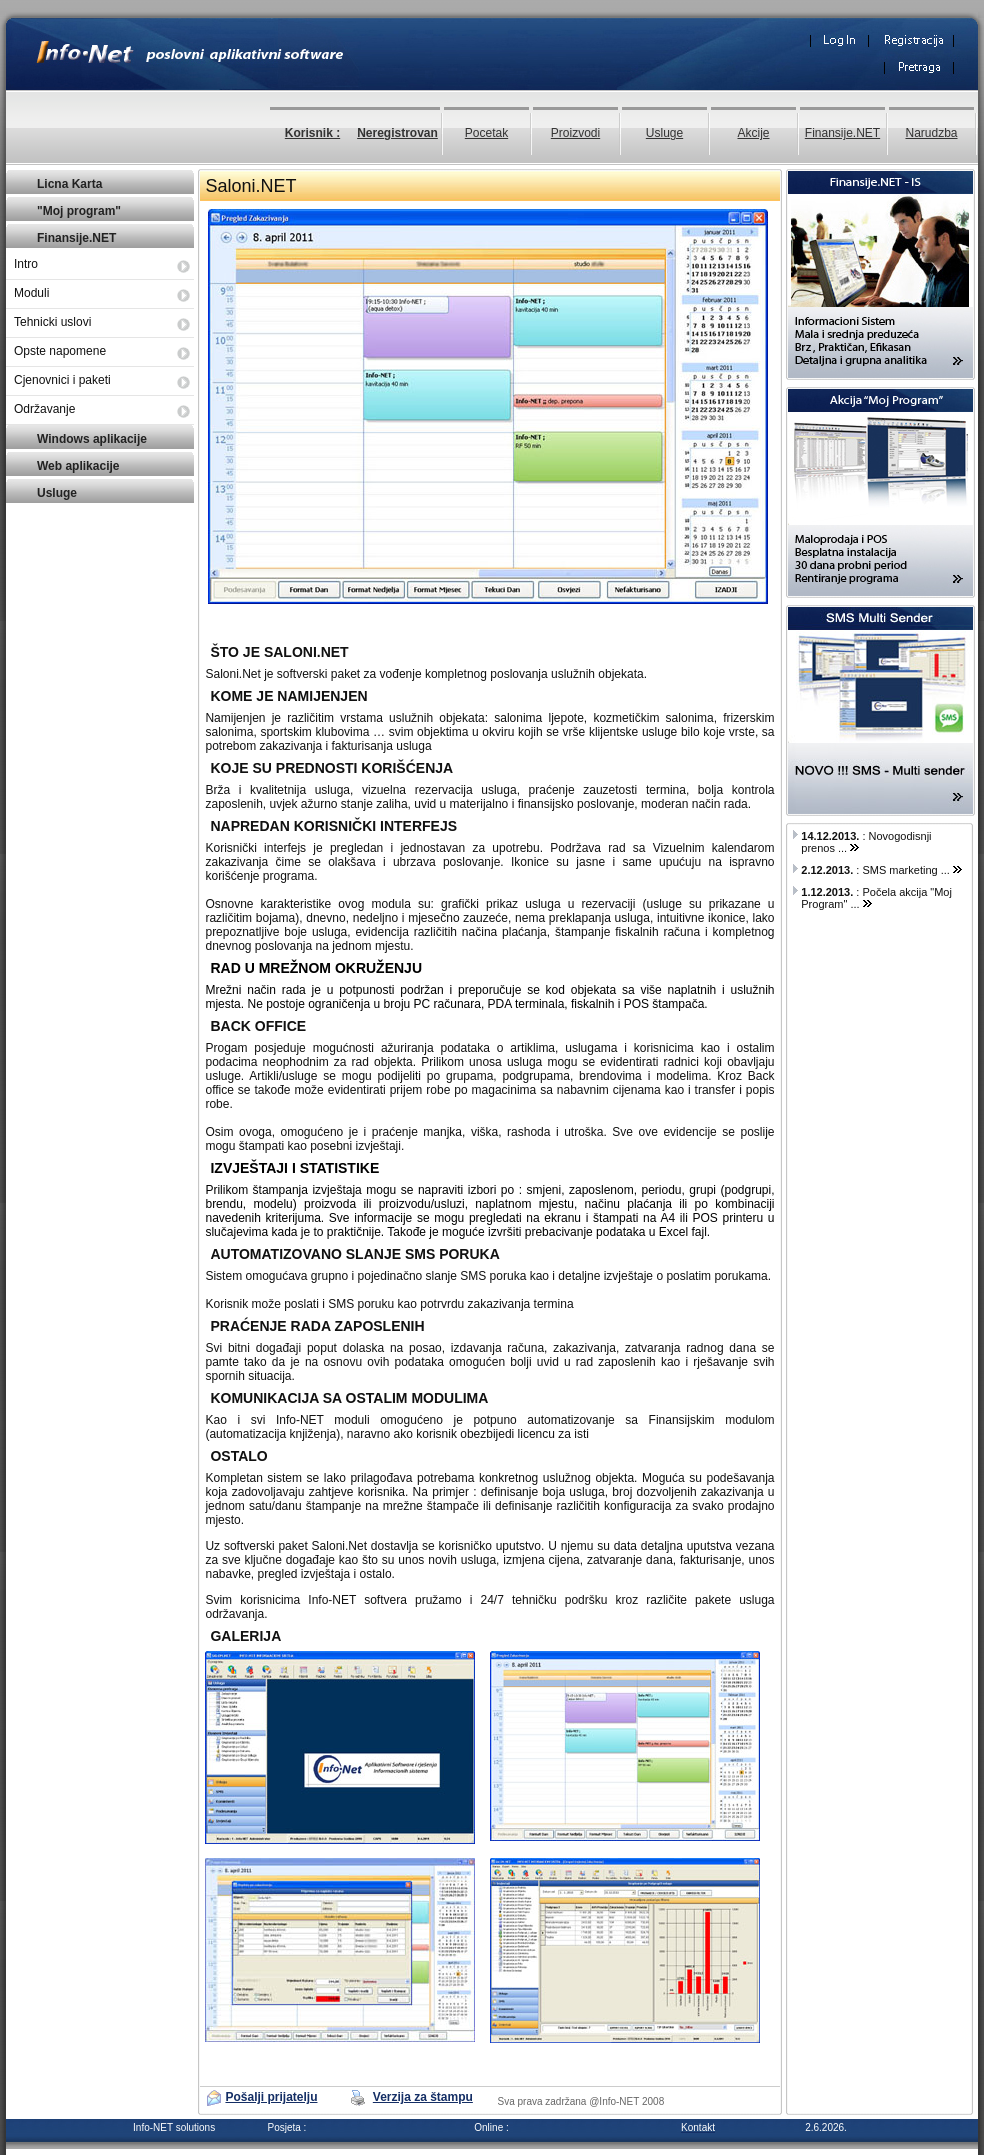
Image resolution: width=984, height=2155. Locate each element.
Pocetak (486, 133)
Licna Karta (69, 184)
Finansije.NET (842, 133)
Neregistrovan (397, 133)
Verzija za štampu (423, 2097)
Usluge (664, 133)
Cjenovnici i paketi (62, 380)
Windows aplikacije (92, 439)
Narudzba (931, 133)
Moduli (31, 293)
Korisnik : (312, 133)
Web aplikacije (78, 466)
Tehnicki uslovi (52, 322)
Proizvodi (575, 133)
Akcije (753, 133)
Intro (26, 264)
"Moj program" (79, 211)
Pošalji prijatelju (271, 2097)
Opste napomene (60, 351)
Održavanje (44, 409)
